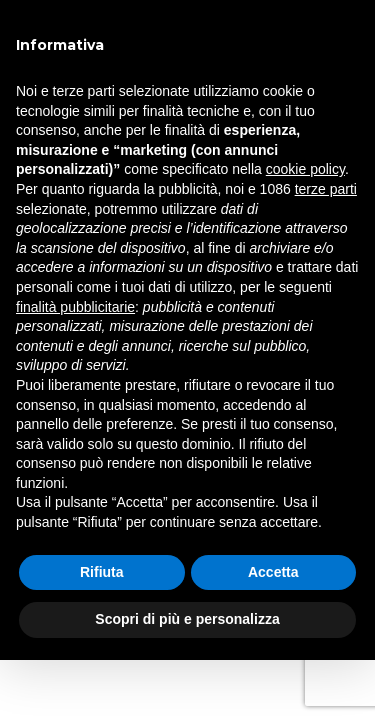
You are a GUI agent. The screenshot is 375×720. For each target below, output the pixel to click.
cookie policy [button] (305, 169)
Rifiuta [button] (102, 572)
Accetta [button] (273, 572)
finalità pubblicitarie (75, 307)
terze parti (326, 189)
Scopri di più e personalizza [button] (187, 619)
